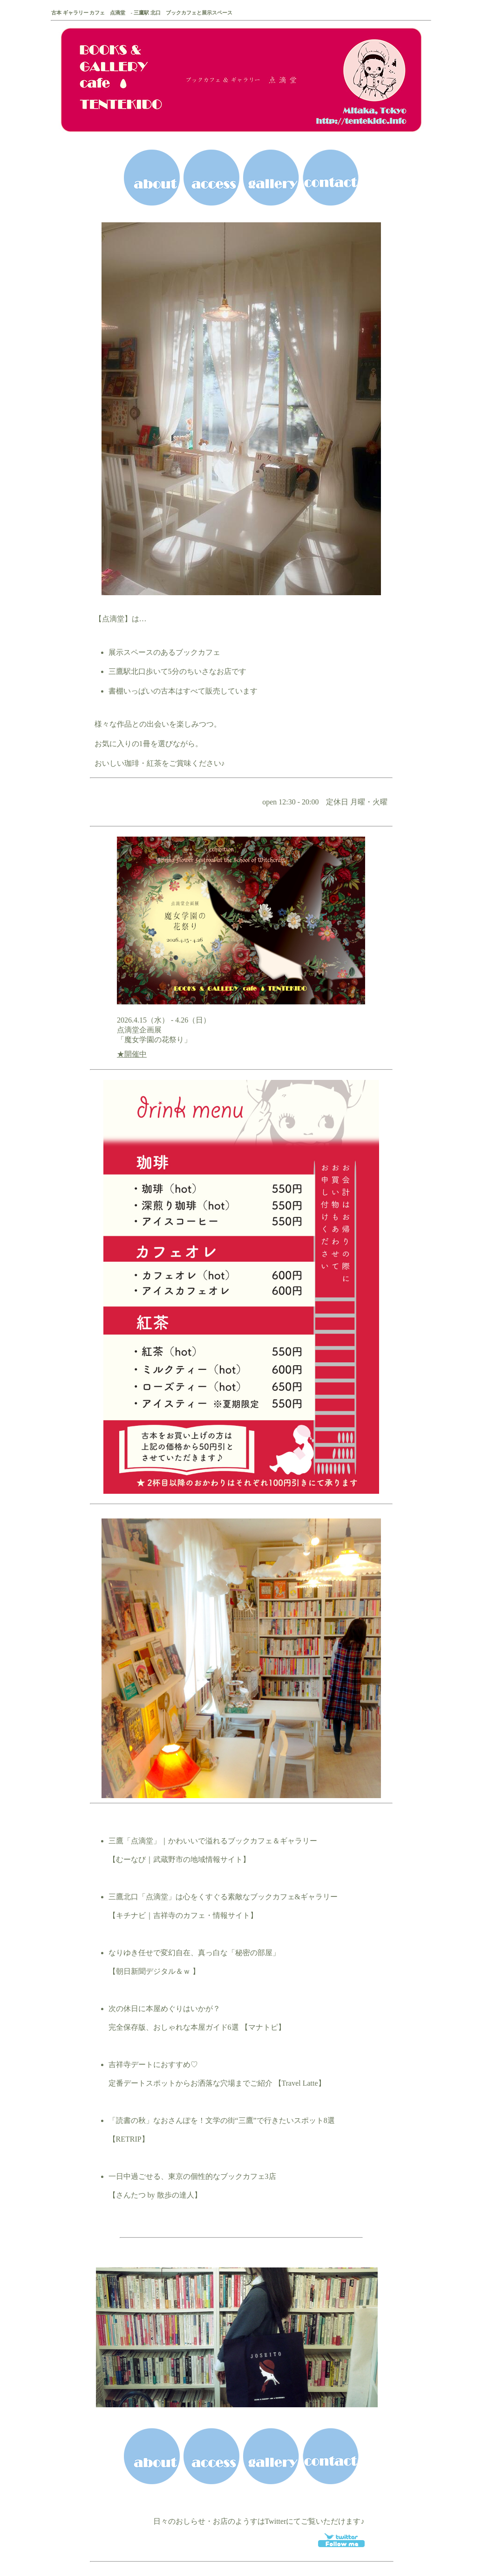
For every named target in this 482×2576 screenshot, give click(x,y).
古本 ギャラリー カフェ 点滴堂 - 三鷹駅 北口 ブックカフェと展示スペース (141, 12)
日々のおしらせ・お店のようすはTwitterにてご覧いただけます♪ (259, 2521)
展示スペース (131, 652)
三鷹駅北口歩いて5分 (144, 671)
